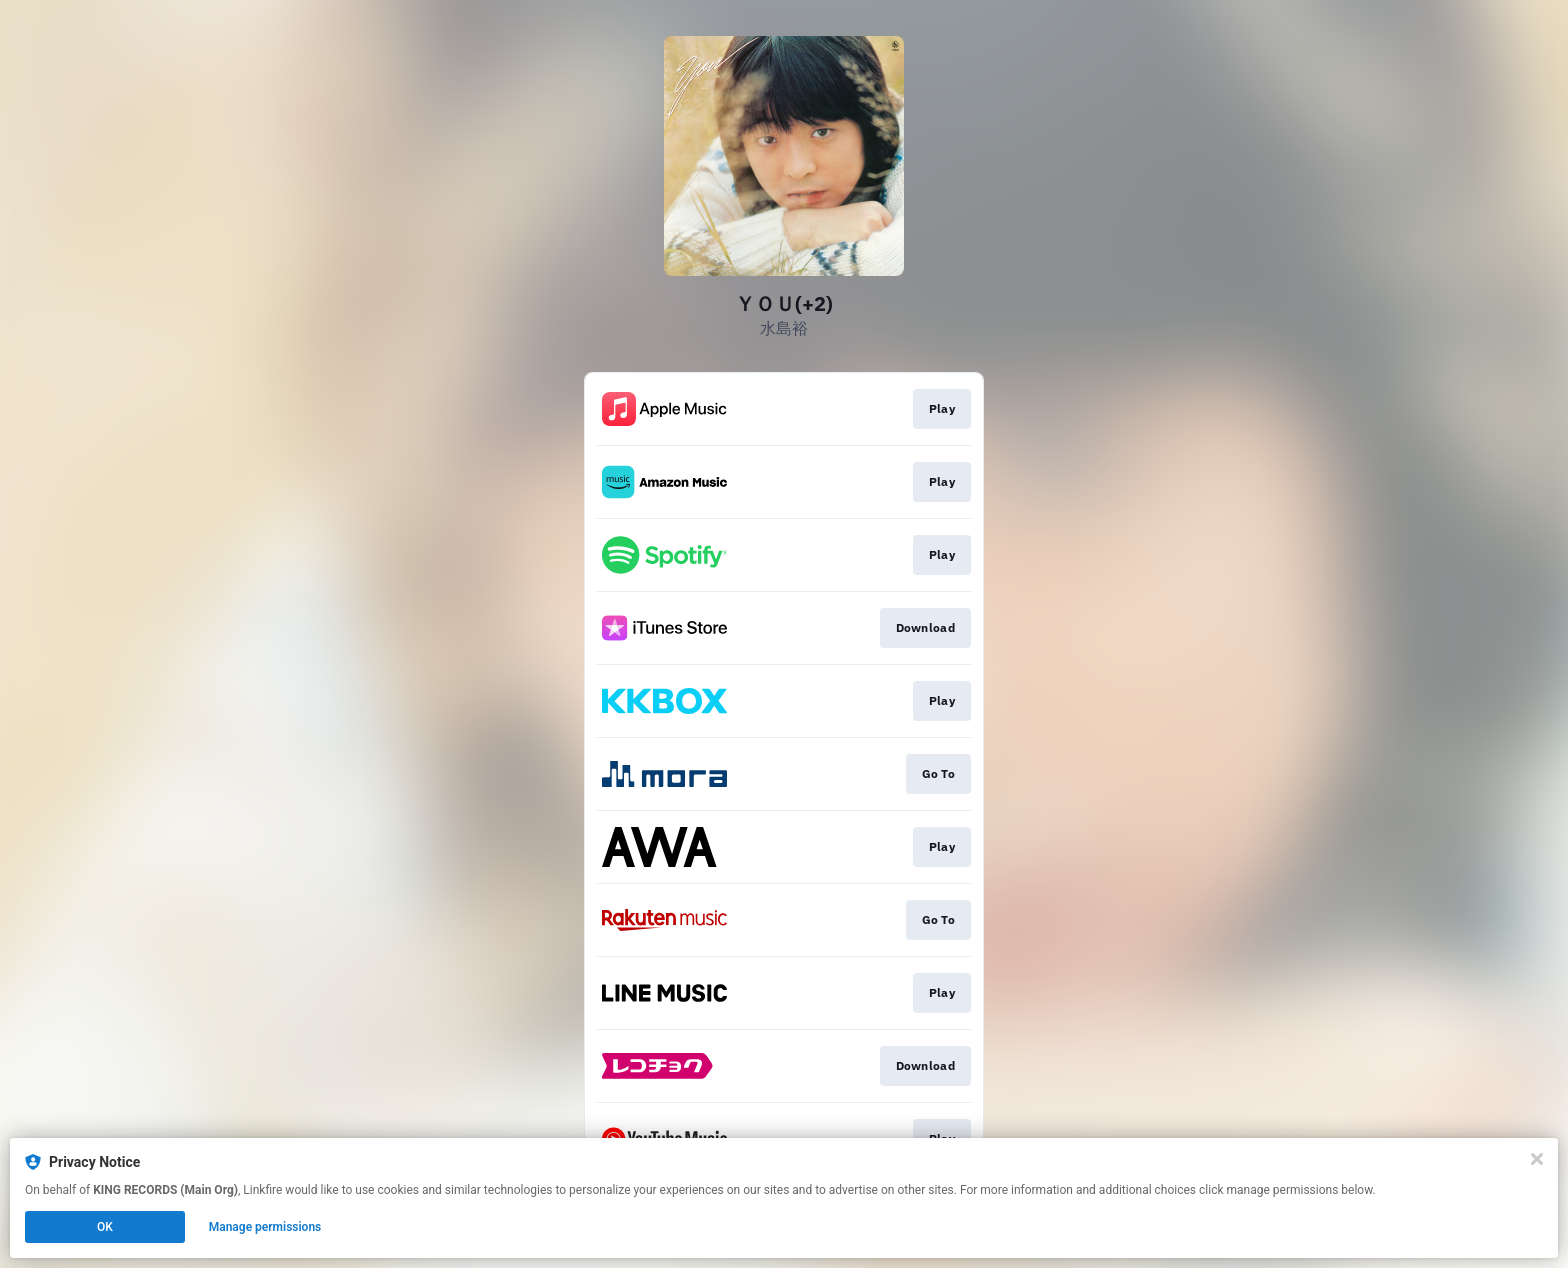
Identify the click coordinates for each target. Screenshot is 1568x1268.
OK (105, 1227)
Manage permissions (265, 1227)
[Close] (1537, 1159)
